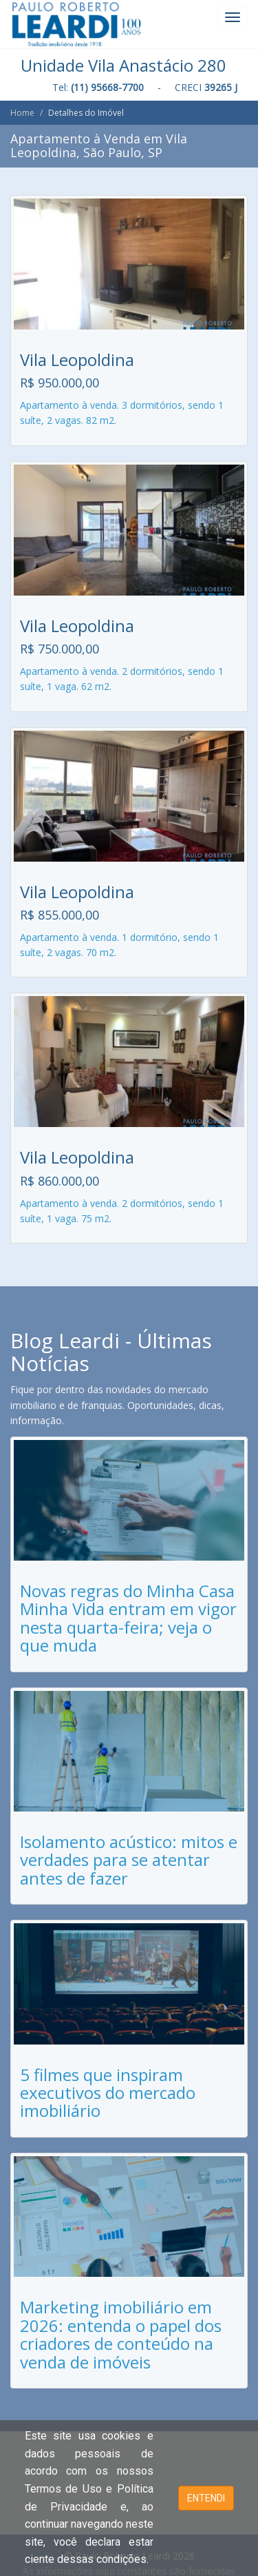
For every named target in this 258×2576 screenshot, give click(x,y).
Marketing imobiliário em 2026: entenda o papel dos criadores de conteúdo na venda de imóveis (121, 2334)
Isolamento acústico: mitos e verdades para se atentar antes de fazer (128, 1859)
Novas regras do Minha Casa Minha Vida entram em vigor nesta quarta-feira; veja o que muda (128, 1617)
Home (22, 113)
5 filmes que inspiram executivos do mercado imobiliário (107, 2092)
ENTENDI (206, 2498)
